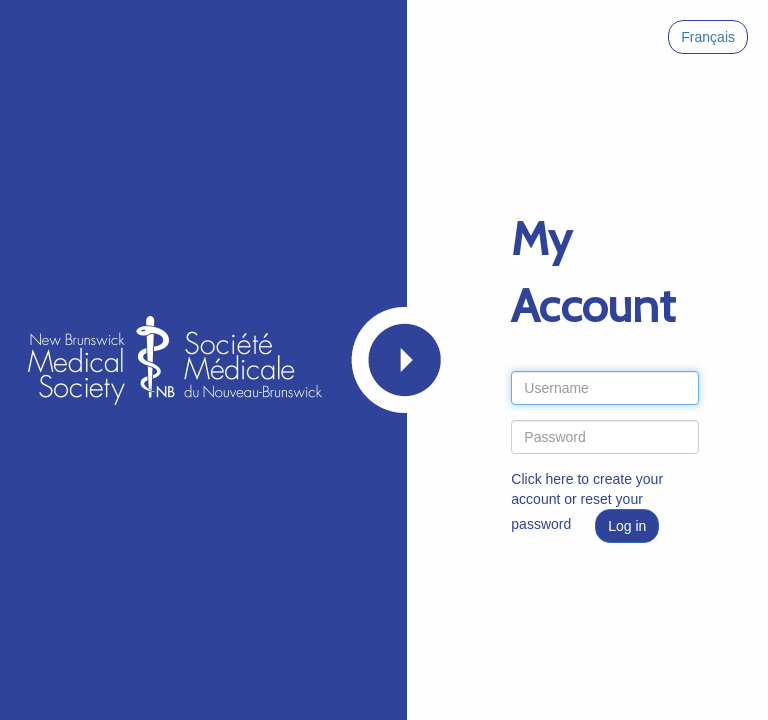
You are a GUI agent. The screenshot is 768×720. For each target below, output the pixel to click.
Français (708, 37)
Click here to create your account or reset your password (587, 502)
